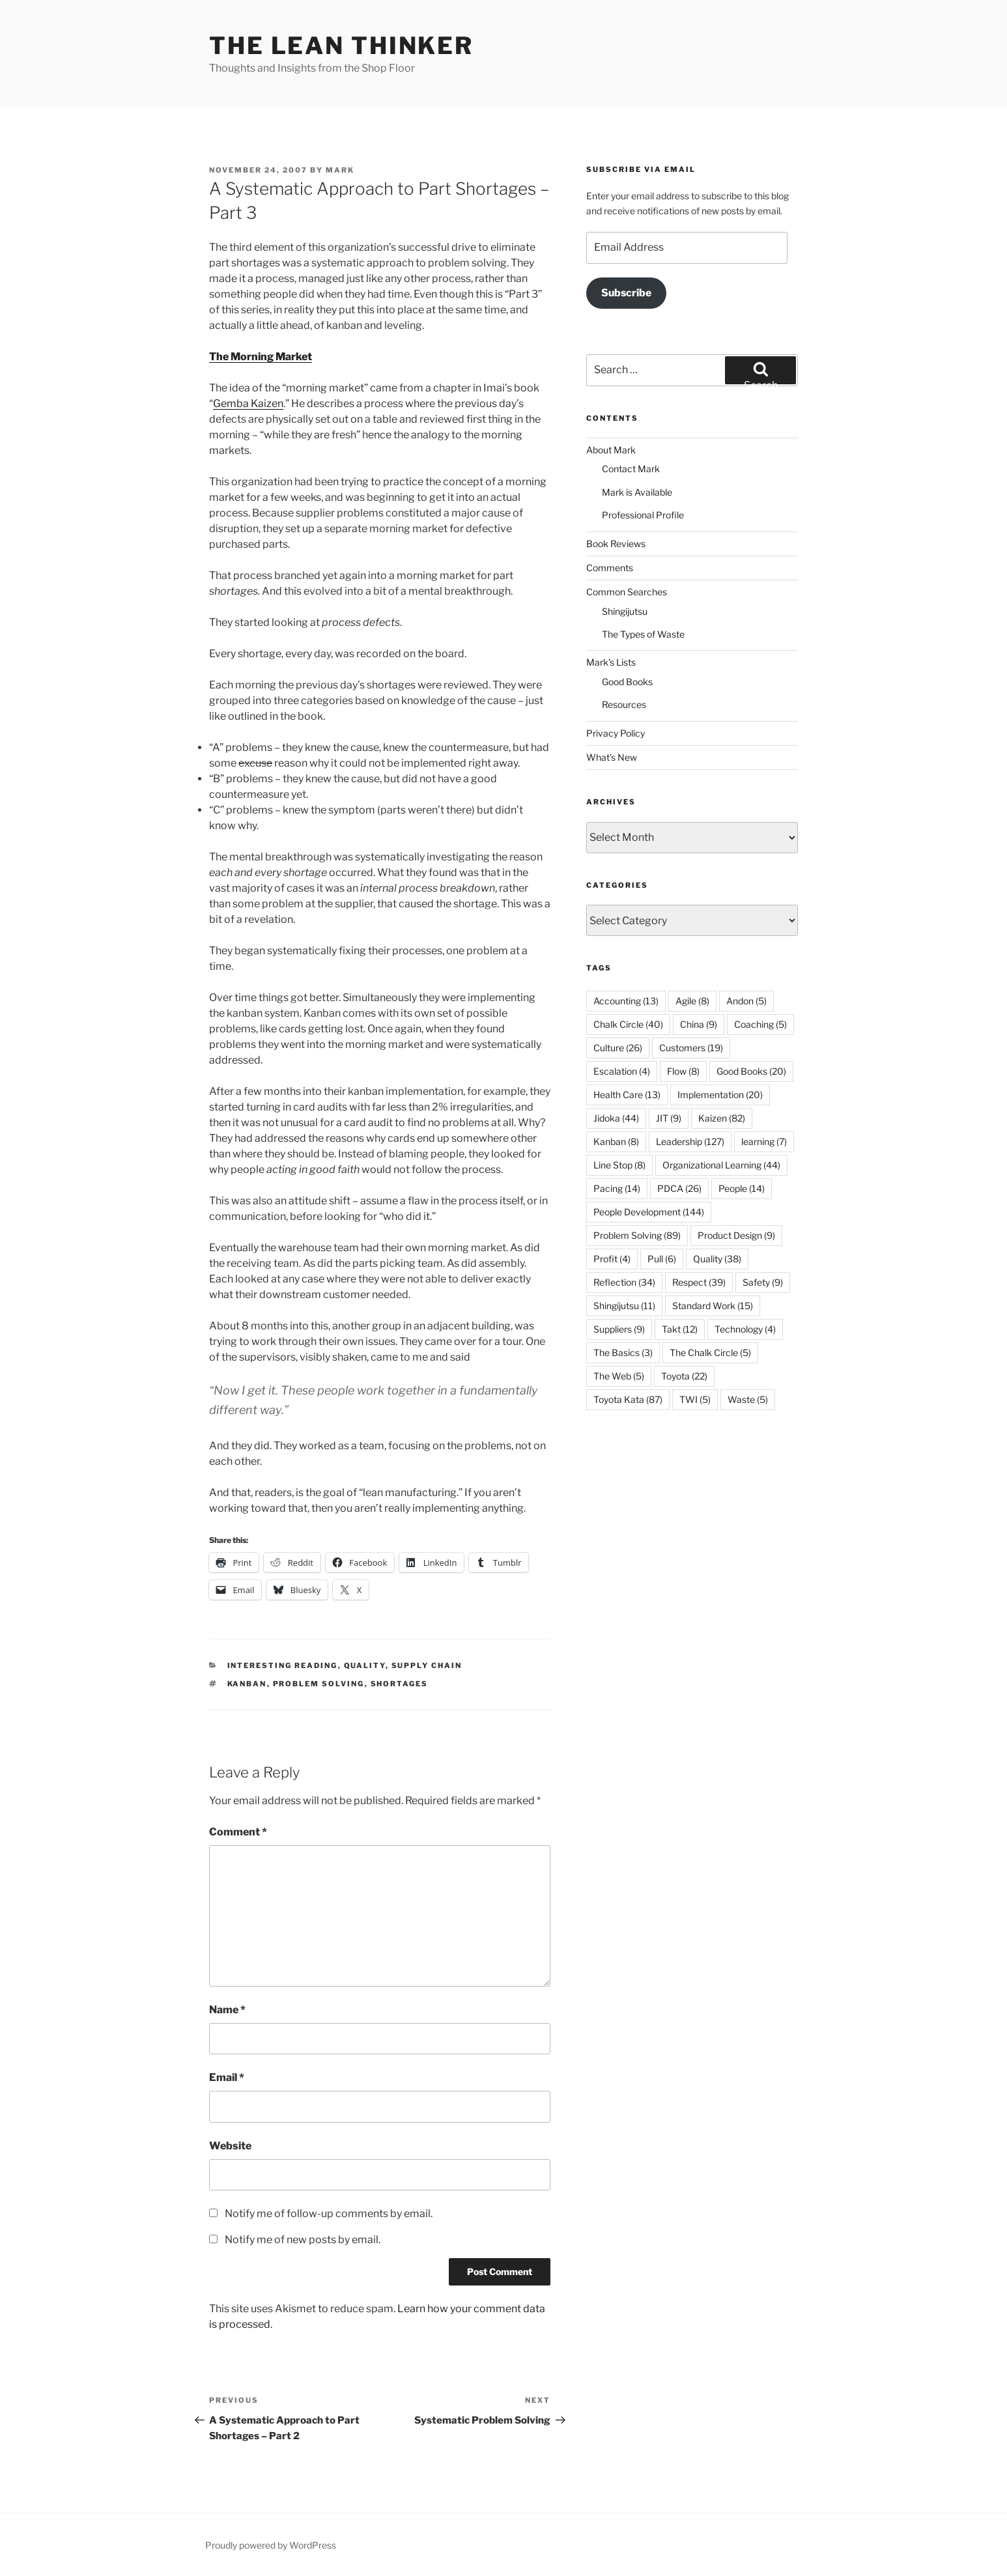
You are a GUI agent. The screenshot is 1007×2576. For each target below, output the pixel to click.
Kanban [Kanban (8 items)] (616, 1141)
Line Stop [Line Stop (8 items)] (619, 1164)
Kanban (247, 1683)
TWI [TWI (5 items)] (695, 1399)
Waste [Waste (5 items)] (748, 1399)
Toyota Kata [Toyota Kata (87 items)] (627, 1399)
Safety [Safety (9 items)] (763, 1282)
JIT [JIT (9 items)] (668, 1118)
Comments (609, 567)
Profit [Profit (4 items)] (612, 1258)
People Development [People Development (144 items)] (648, 1211)
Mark (340, 170)
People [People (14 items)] (741, 1188)
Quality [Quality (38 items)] (717, 1258)
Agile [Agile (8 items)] (692, 1000)
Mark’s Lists (611, 662)
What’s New (611, 757)
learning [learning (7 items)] (764, 1141)
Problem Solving (319, 1683)
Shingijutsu (624, 611)
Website (230, 2146)
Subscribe (626, 293)
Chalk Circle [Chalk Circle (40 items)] (628, 1024)
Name (227, 2009)
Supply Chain (426, 1665)
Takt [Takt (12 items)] (680, 1329)
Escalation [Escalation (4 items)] (621, 1071)
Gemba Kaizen (248, 403)
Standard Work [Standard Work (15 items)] (712, 1305)
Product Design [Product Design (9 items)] (736, 1235)
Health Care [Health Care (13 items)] (626, 1094)
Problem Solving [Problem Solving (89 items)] (637, 1235)
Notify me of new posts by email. (302, 2239)
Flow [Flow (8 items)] (683, 1071)
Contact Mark (631, 468)
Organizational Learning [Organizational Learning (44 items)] (721, 1164)
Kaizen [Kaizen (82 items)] (721, 1118)
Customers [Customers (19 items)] (691, 1047)
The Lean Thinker (341, 45)
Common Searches (626, 591)
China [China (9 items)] (698, 1024)
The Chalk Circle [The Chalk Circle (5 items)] (710, 1352)
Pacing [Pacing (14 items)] (616, 1188)
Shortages (400, 1683)
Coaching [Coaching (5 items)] (760, 1024)
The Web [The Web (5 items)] (618, 1375)
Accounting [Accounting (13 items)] (626, 1000)
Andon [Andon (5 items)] (746, 1000)
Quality (365, 1665)
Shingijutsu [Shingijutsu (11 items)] (624, 1305)
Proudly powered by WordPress (270, 2545)
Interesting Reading (282, 1665)
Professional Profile (643, 514)
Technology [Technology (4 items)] (745, 1329)
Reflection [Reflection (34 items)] (624, 1282)
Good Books (627, 681)
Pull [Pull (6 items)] (661, 1258)
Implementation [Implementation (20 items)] (720, 1094)
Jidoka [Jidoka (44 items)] (616, 1118)
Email (226, 2077)
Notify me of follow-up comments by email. (329, 2213)
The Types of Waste (643, 634)
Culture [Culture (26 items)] (617, 1047)
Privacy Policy (615, 733)
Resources (624, 704)
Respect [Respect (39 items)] (699, 1282)
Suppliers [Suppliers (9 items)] (619, 1329)
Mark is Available (637, 492)
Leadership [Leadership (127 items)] (690, 1141)
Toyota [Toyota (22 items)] (684, 1375)
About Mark (611, 449)
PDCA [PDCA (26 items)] (679, 1188)
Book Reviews (615, 543)
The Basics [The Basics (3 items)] (623, 1352)
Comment (238, 1832)
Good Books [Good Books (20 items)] (751, 1071)
